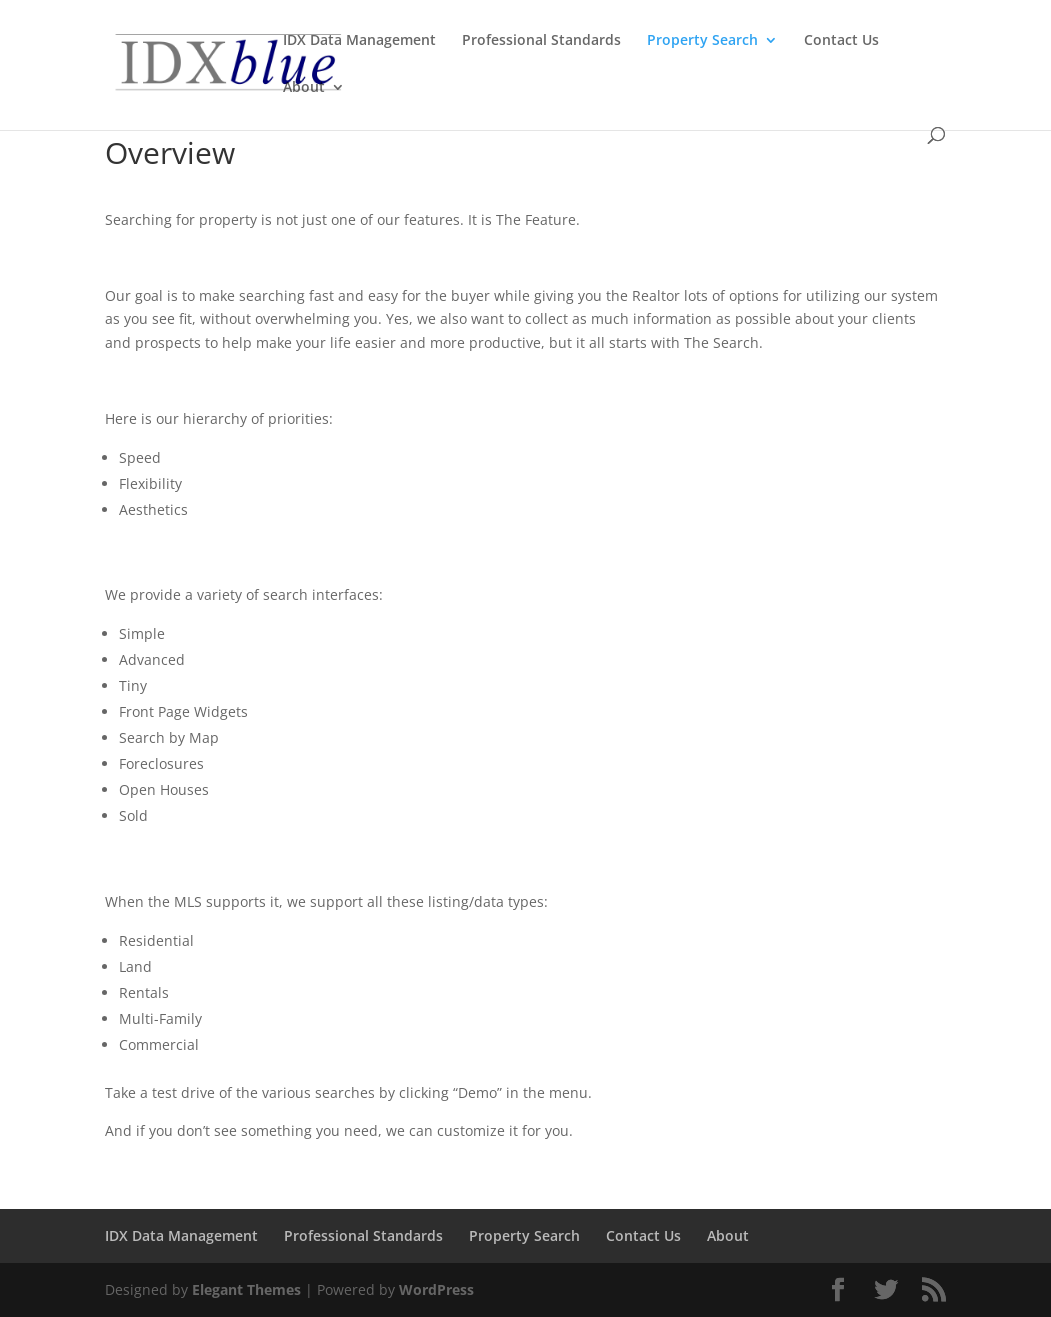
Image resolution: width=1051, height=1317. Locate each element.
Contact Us (841, 41)
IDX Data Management (359, 41)
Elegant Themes (246, 1289)
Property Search (702, 41)
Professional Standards (541, 41)
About (304, 88)
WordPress (436, 1289)
